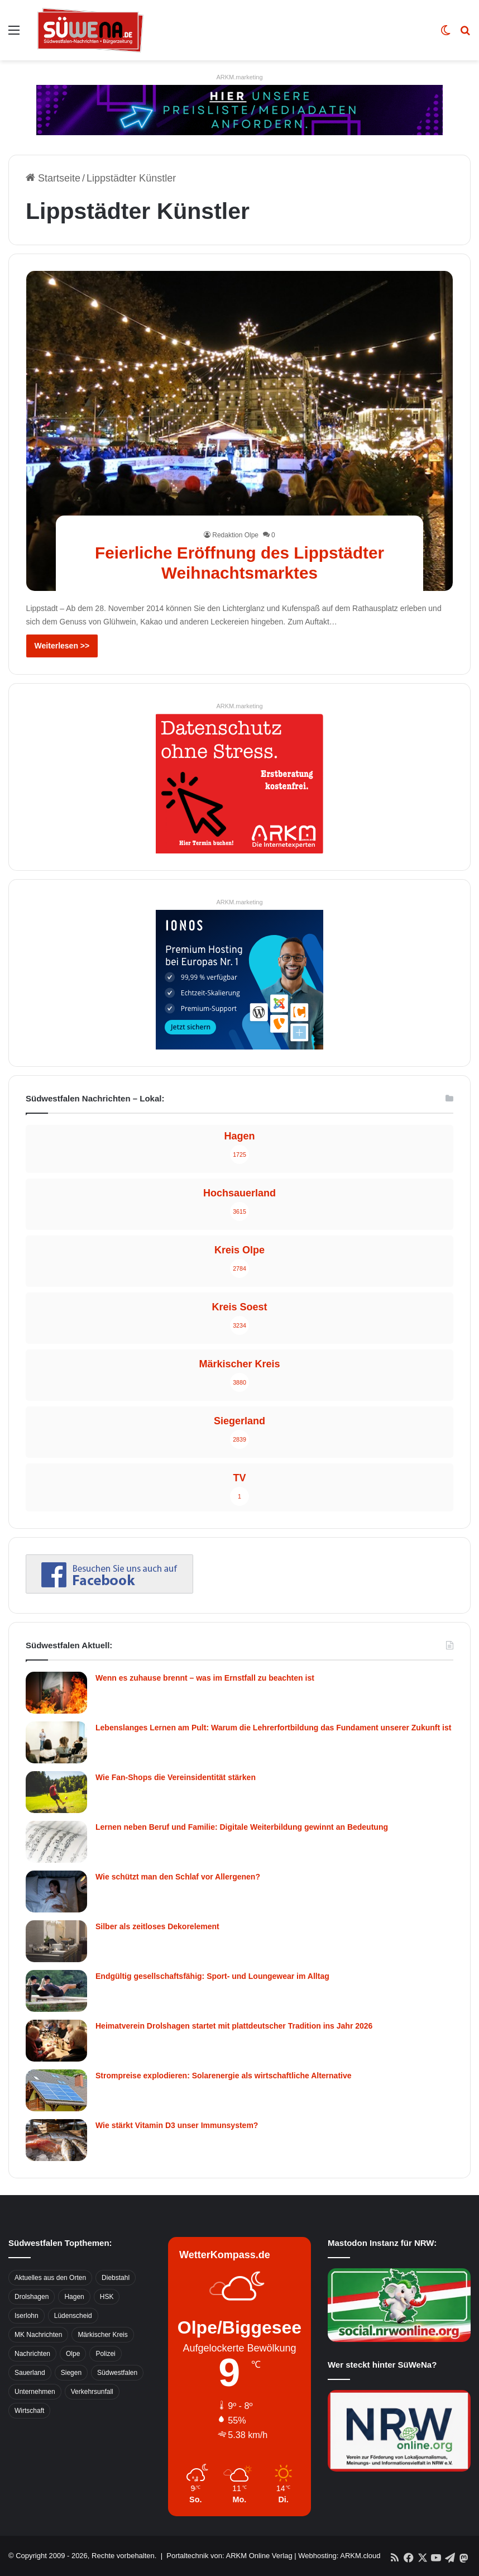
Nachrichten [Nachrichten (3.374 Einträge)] (32, 2354)
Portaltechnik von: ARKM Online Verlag (229, 2555)
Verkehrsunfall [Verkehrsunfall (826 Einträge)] (92, 2392)
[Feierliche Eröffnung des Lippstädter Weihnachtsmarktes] (239, 431)
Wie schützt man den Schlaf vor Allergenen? (177, 1876)
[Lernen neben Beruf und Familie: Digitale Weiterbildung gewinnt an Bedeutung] (56, 1842)
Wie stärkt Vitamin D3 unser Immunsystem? (176, 2125)
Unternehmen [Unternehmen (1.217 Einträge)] (35, 2392)
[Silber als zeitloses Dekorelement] (56, 1941)
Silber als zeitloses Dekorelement (157, 1926)
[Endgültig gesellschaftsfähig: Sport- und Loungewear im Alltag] (56, 1991)
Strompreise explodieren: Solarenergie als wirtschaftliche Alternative (223, 2075)
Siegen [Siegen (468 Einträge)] (71, 2373)
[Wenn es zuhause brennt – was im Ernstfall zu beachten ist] (56, 1693)
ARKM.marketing (239, 77)
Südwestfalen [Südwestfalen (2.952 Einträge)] (117, 2373)
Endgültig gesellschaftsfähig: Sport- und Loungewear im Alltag (212, 1976)
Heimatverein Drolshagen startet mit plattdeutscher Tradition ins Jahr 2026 (233, 2025)
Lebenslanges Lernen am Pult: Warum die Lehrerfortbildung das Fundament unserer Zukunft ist (273, 1727)
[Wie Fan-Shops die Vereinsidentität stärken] (56, 1792)
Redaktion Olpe (235, 535)
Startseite (53, 178)
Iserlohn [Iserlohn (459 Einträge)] (27, 2316)
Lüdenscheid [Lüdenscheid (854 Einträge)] (73, 2316)
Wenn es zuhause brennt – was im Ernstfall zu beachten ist (204, 1677)
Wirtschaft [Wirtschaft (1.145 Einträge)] (29, 2411)
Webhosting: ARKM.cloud (339, 2555)
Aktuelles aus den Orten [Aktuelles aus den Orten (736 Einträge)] (50, 2278)
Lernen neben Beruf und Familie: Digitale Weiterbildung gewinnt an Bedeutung (241, 1827)
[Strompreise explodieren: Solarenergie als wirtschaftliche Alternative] (56, 2090)
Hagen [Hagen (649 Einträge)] (74, 2297)
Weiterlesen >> (62, 645)
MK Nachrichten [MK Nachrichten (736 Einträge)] (38, 2335)
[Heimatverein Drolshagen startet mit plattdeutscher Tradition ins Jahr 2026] (56, 2041)
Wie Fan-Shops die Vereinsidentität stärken (175, 1777)
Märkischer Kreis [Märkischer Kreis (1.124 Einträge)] (102, 2335)
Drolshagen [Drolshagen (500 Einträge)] (32, 2297)
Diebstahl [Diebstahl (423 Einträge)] (116, 2278)
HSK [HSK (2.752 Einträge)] (107, 2297)
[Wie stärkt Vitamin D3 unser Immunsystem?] (56, 2140)
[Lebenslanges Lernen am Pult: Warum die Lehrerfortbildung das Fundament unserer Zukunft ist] (56, 1742)
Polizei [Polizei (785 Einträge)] (105, 2354)
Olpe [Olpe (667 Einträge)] (73, 2354)
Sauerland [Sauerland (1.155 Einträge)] (30, 2373)
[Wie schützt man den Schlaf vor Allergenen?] (56, 1891)
